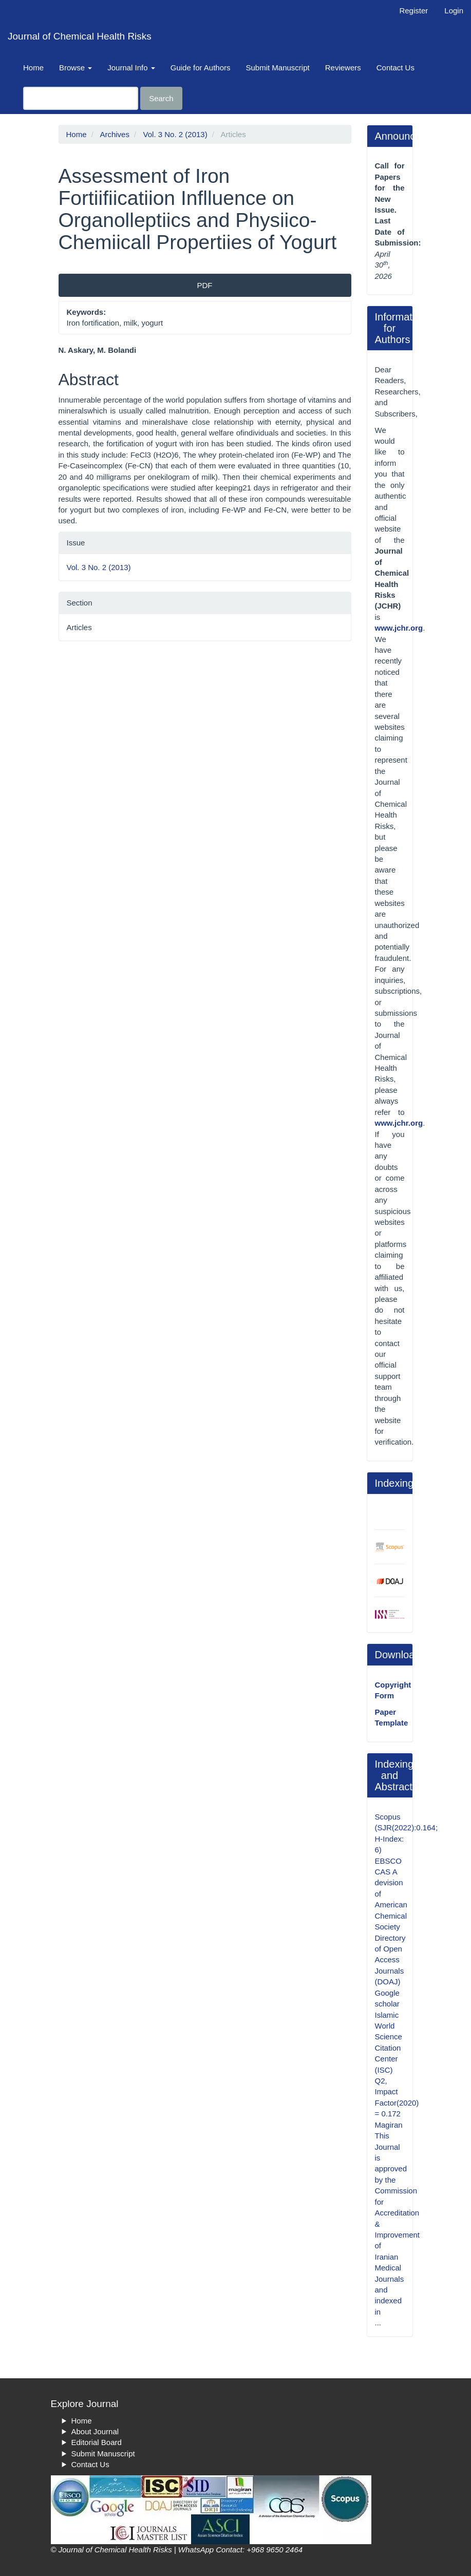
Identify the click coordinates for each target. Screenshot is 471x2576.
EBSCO (388, 1861)
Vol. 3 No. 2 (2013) (175, 134)
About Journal (95, 2431)
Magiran (389, 2124)
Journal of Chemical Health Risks (80, 36)
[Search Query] (80, 98)
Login (453, 10)
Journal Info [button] (131, 67)
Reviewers (343, 67)
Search (161, 98)
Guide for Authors (201, 67)
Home (33, 67)
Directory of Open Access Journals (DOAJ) (390, 1960)
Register (413, 10)
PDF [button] (205, 285)
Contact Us (395, 67)
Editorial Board (96, 2442)
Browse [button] (75, 67)
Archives (114, 134)
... (378, 2322)
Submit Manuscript (278, 67)
